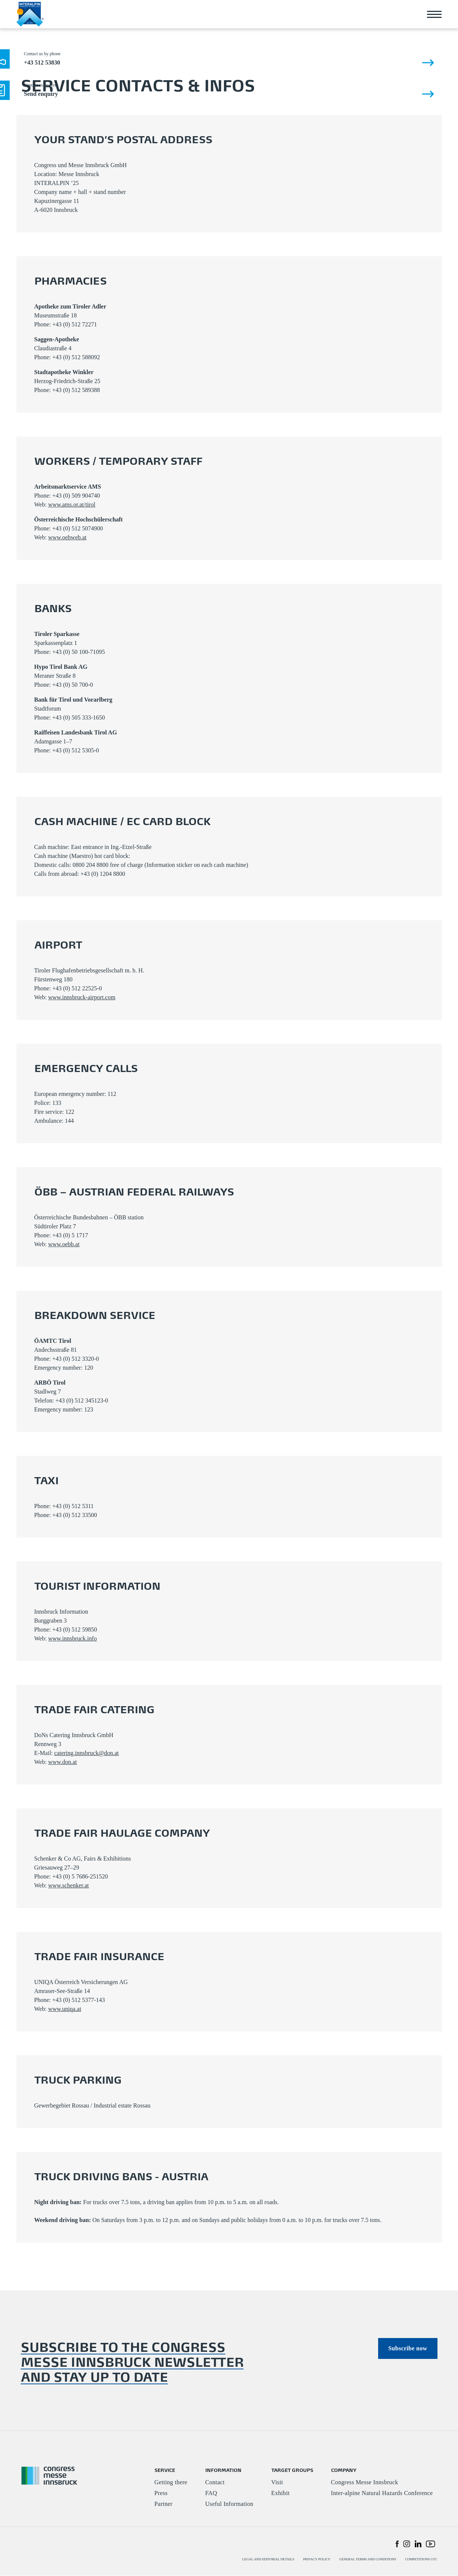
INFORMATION (223, 2470)
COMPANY (343, 2470)
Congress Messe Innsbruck (364, 2482)
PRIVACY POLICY (316, 2559)
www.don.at (62, 1762)
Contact (215, 2482)
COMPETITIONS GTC (421, 2559)
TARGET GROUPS (292, 2470)
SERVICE (165, 2470)
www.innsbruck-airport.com (81, 997)
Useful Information (229, 2504)
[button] (397, 2543)
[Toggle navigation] (434, 14)
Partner (163, 2504)
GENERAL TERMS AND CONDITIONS (367, 2559)
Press (161, 2493)
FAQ (211, 2493)
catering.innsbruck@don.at (86, 1753)
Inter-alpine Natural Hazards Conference (382, 2493)
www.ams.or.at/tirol (72, 504)
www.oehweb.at (67, 537)
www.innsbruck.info (72, 1638)
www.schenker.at (68, 1885)
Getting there (171, 2482)
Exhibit (280, 2493)
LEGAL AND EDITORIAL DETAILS (268, 2559)
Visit (277, 2482)
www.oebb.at (64, 1244)
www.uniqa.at (64, 2009)
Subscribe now (407, 2348)
